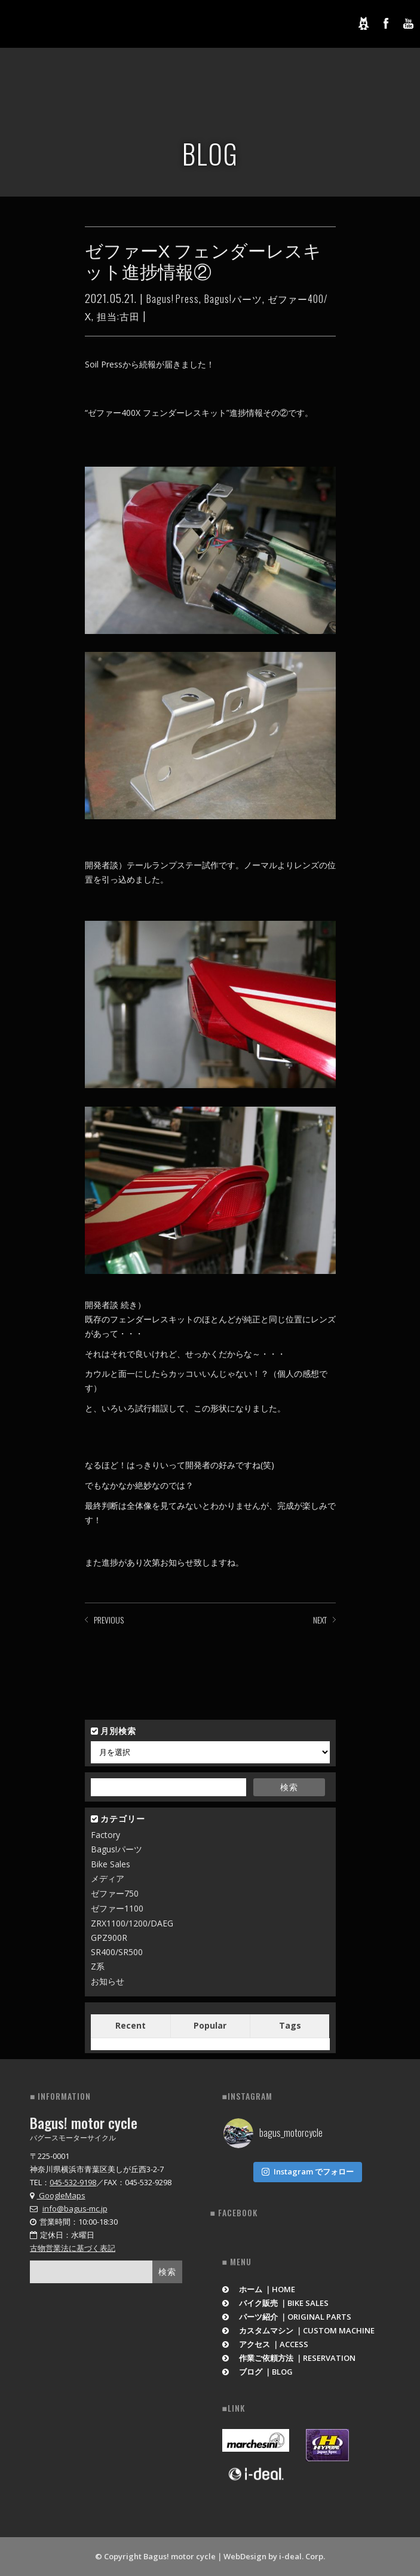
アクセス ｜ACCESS (265, 2344)
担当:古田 (118, 316)
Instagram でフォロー (308, 2171)
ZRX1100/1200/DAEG (132, 1923)
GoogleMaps (57, 2195)
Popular (210, 2025)
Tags (290, 2025)
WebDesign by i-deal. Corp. (274, 2556)
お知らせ (107, 1981)
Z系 (98, 1966)
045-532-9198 (73, 2182)
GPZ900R (109, 1937)
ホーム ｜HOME (259, 2289)
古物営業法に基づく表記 (72, 2248)
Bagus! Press (172, 299)
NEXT (320, 1619)
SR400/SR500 (117, 1952)
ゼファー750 (115, 1893)
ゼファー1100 (117, 1908)
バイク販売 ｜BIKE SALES (275, 2303)
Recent (130, 2025)
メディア (107, 1878)
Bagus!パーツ (233, 299)
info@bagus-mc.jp (75, 2208)
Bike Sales (110, 1864)
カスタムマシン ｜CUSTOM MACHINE (298, 2330)
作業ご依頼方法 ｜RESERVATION (289, 2358)
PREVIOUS (109, 1619)
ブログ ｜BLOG (257, 2371)
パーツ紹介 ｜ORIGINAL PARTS (287, 2316)
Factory (105, 1834)
